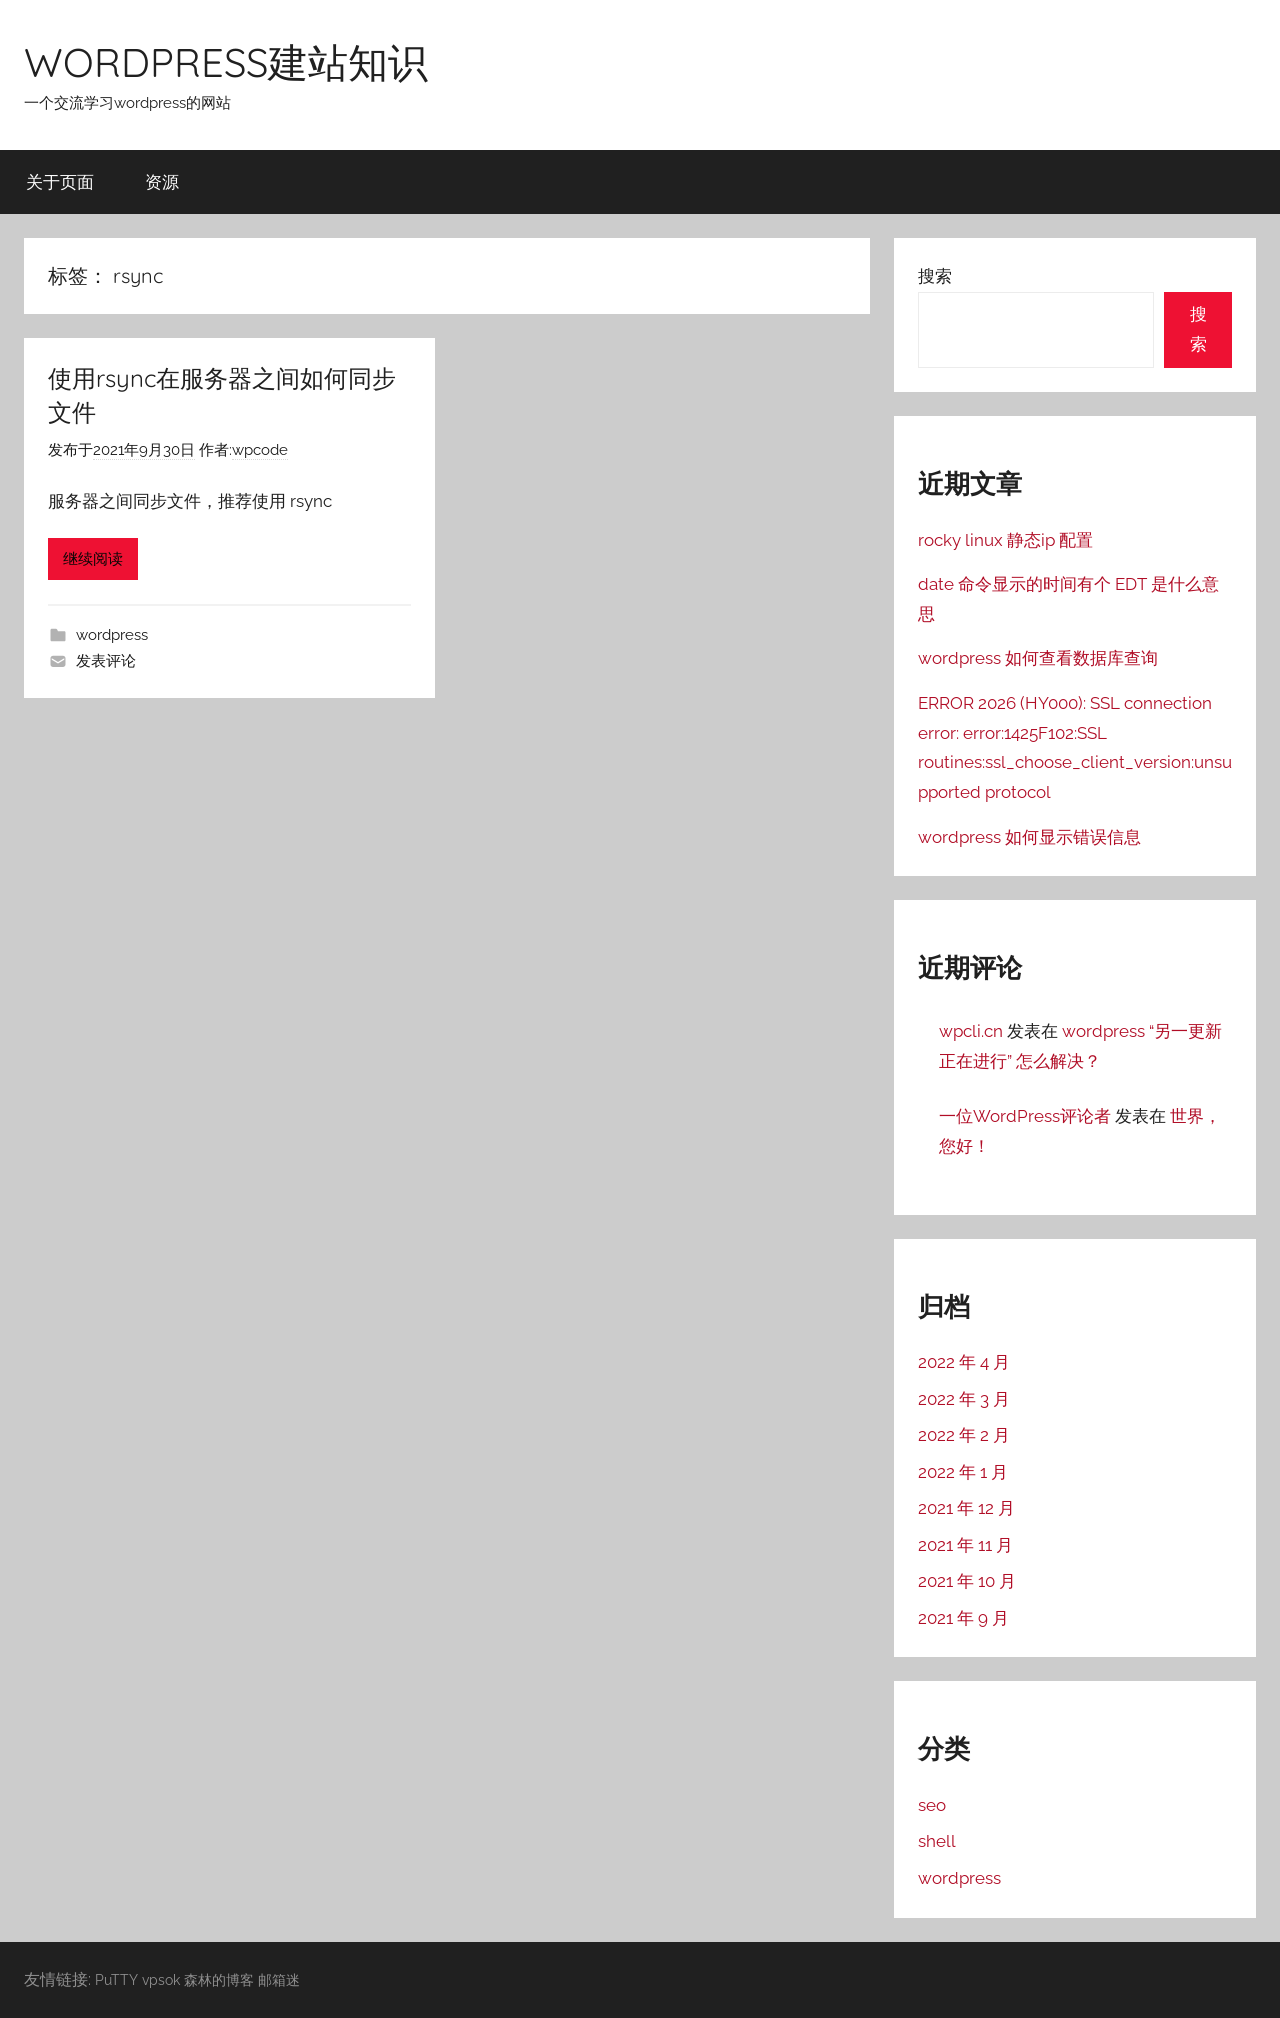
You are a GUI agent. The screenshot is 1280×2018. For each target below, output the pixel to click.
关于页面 (60, 181)
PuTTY (116, 1979)
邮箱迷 (279, 1979)
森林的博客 (219, 1979)
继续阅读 (93, 559)
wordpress (112, 635)
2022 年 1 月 (963, 1472)
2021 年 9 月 (963, 1618)
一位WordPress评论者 (1025, 1116)
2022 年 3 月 (964, 1399)
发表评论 (106, 661)
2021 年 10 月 (967, 1581)
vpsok (161, 1979)
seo (932, 1805)
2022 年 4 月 (964, 1362)
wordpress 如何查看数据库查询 (1038, 658)
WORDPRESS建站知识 (226, 62)
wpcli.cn (971, 1031)
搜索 (935, 276)
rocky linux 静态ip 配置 (1005, 540)
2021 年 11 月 (965, 1545)
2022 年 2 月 (964, 1435)
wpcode (260, 450)
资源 (162, 181)
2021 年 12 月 (966, 1508)
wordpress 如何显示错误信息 (1029, 837)
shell (937, 1841)
